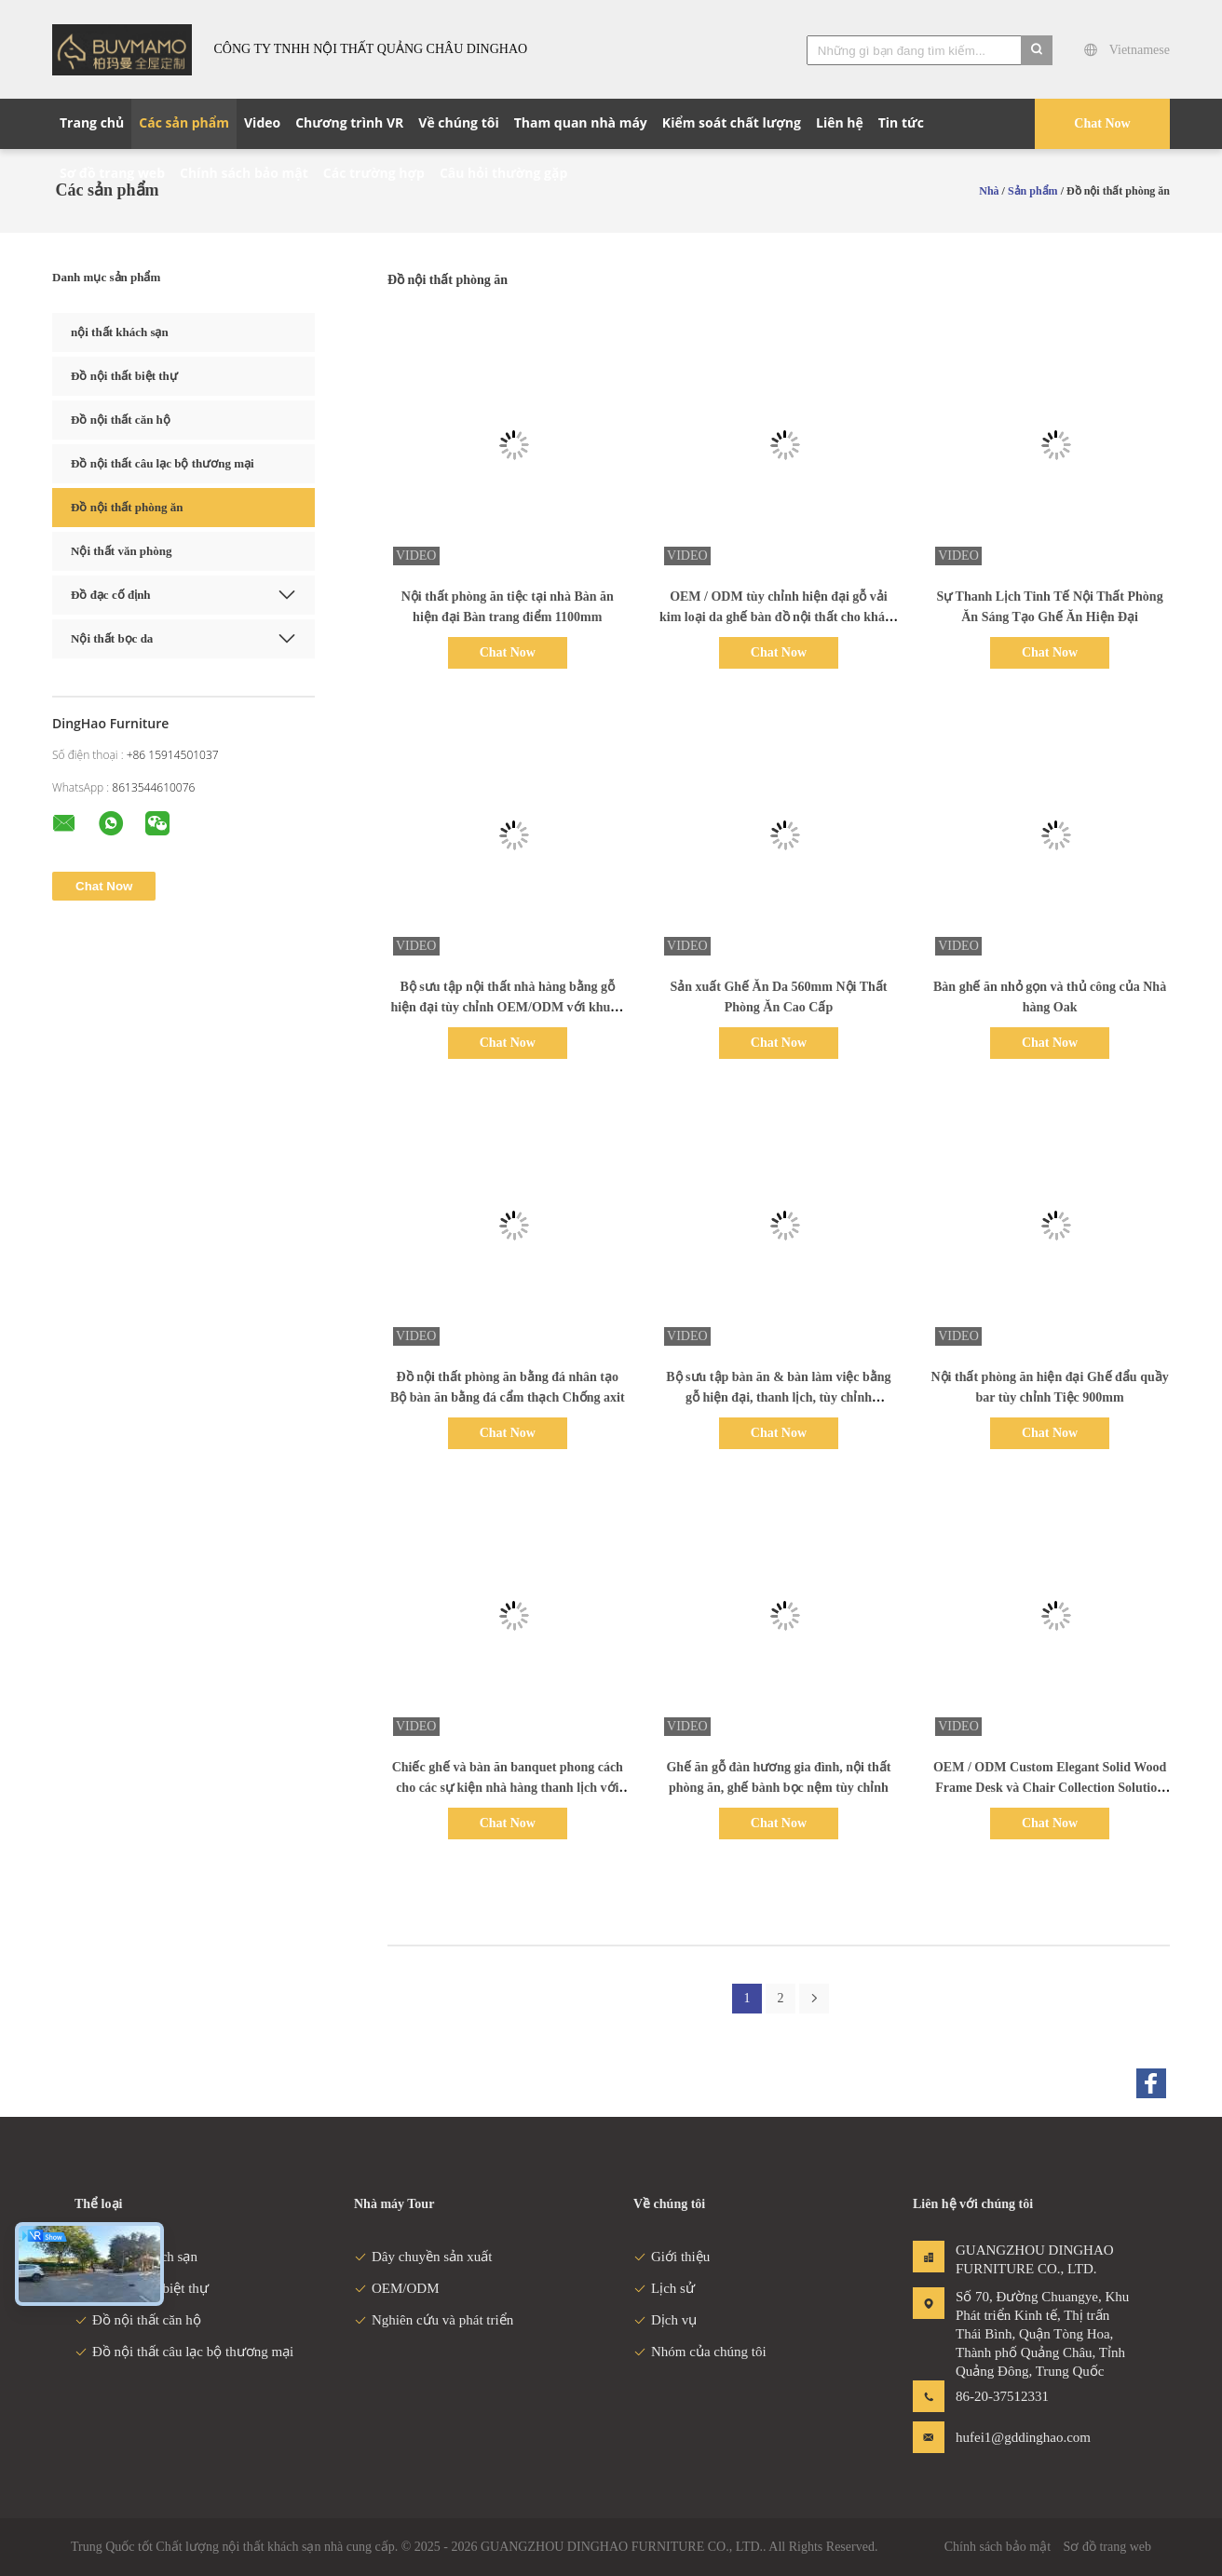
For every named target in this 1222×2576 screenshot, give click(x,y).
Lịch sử (664, 2288)
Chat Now (1102, 123)
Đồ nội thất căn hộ (120, 420)
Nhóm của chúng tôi (700, 2351)
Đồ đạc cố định (111, 595)
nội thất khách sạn (120, 332)
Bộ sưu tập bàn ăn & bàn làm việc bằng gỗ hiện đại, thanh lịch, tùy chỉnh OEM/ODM (778, 1397)
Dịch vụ (665, 2319)
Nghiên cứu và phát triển (433, 2319)
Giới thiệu (671, 2256)
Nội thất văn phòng (121, 551)
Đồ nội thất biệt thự (124, 376)
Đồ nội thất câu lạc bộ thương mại (162, 463)
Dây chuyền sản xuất (423, 2256)
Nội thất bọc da (112, 638)
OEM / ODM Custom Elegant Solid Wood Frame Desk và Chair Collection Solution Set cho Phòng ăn (1049, 1787)
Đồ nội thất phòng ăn (127, 507)
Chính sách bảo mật (997, 2547)
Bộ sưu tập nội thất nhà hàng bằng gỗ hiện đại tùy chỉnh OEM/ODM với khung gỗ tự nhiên (507, 1007)
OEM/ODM (397, 2288)
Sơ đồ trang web (1107, 2547)
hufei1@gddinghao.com (1014, 2437)
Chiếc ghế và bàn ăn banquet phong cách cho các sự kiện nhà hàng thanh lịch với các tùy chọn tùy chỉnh (507, 1787)
